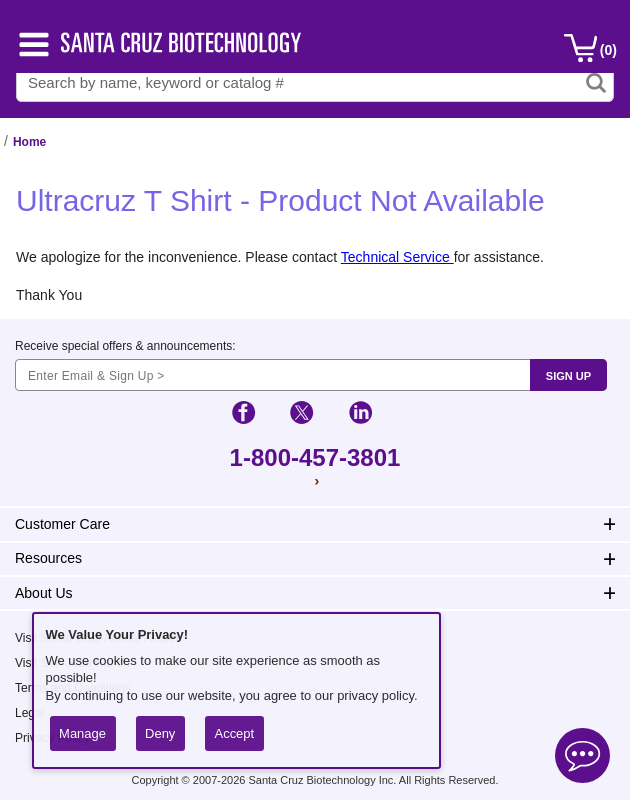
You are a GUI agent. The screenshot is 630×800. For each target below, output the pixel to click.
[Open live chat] (582, 758)
